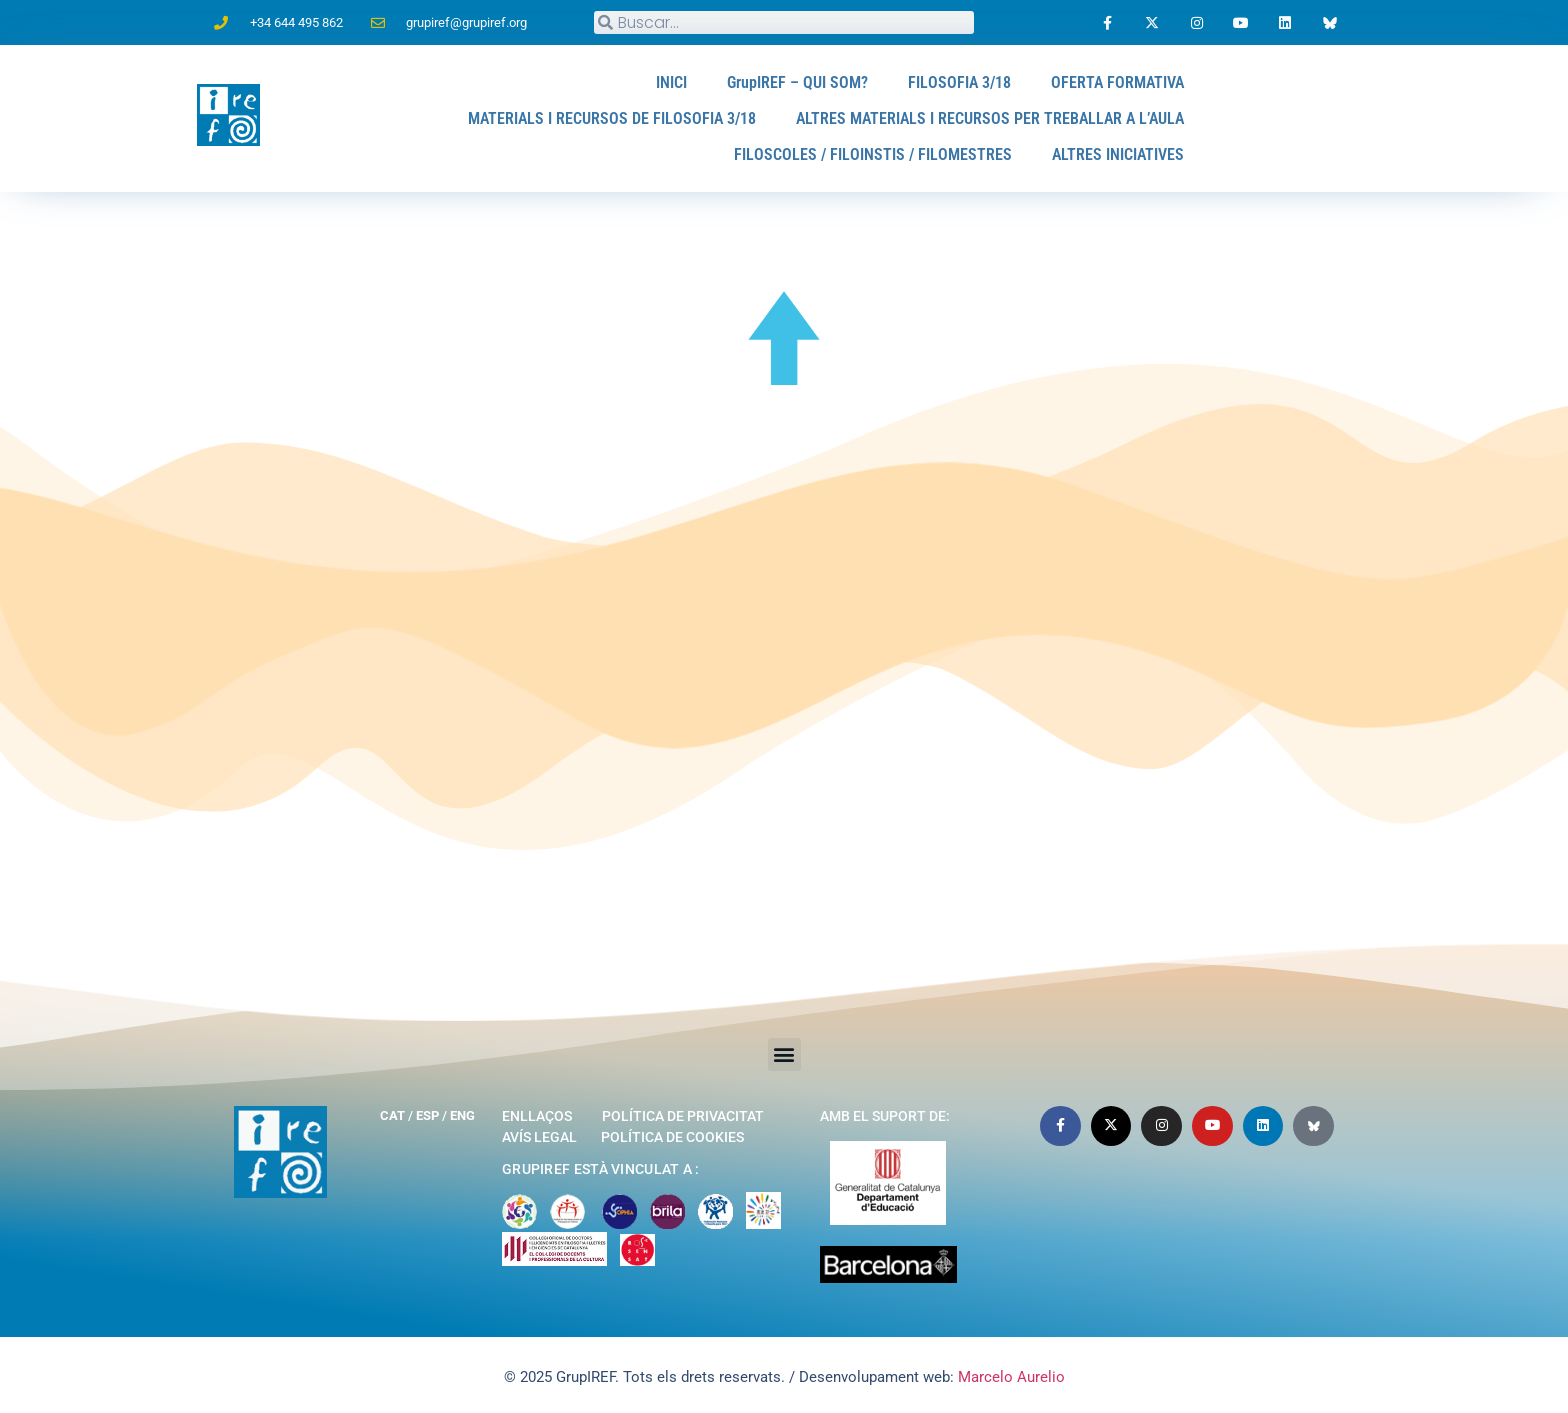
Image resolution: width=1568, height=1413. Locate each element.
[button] (784, 1054)
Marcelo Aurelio (1011, 1377)
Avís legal (539, 1137)
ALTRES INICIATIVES (1118, 154)
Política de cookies (672, 1137)
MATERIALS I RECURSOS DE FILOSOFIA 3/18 (612, 118)
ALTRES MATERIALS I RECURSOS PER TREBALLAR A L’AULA (990, 118)
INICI (672, 82)
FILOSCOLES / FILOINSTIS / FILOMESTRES (874, 154)
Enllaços (537, 1116)
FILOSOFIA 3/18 (960, 82)
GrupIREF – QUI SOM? (798, 82)
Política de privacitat (683, 1116)
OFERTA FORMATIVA (1117, 82)
